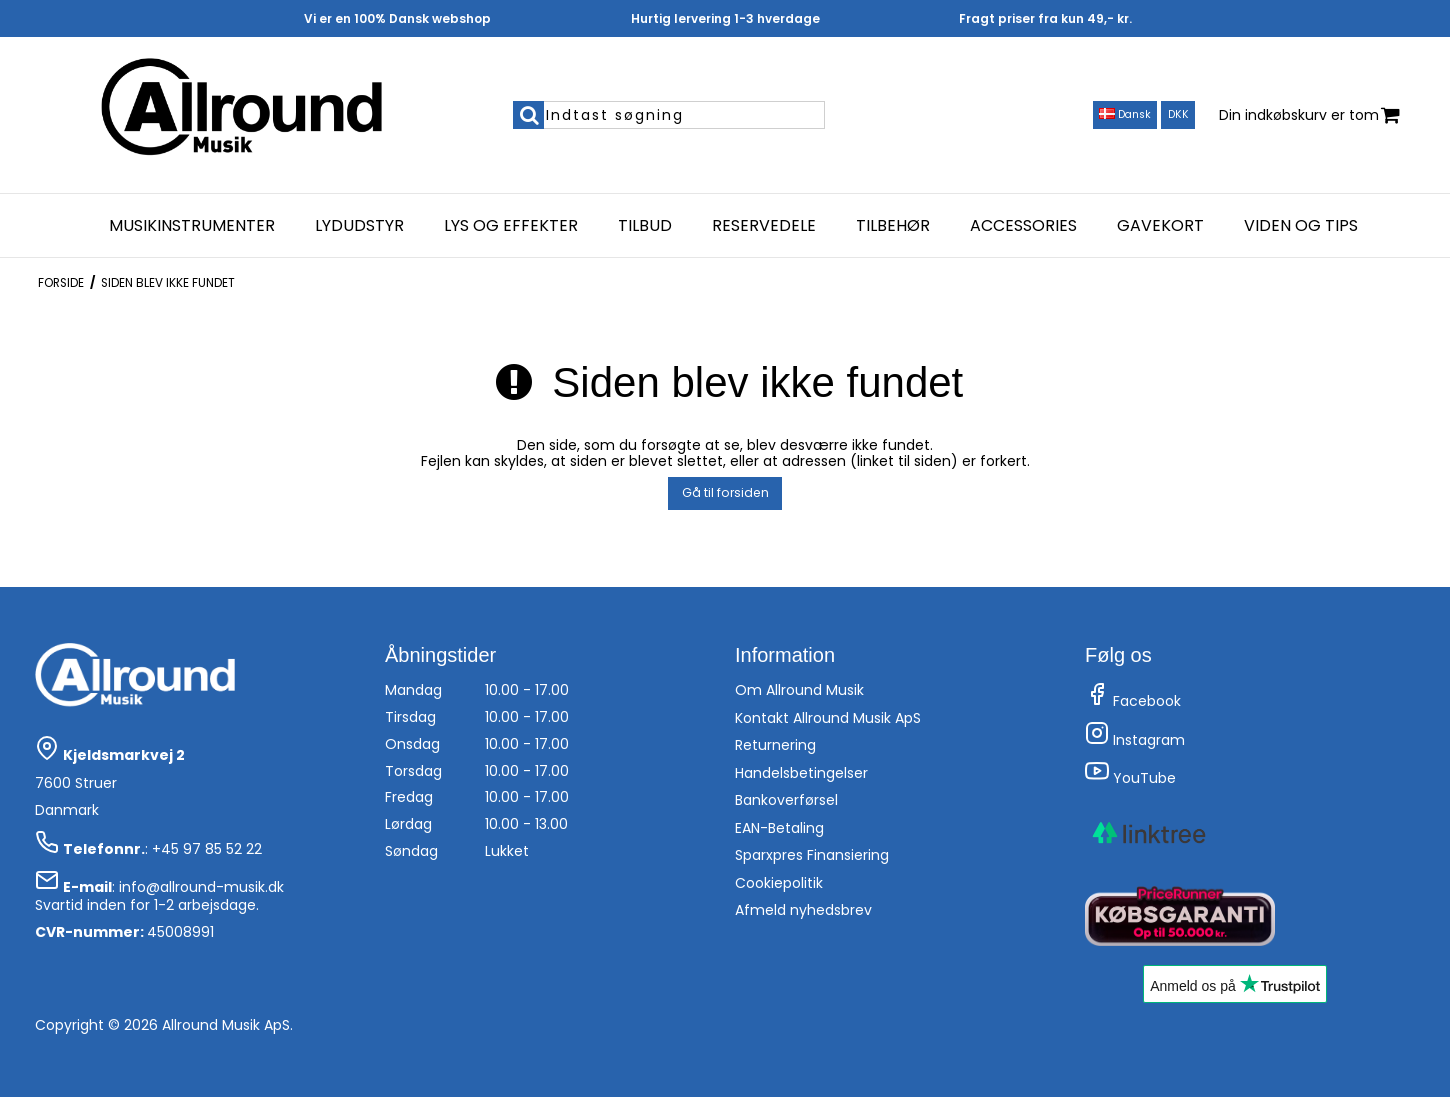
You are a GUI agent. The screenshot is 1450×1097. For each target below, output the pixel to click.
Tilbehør (893, 226)
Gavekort (1160, 226)
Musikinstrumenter (192, 226)
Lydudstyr (359, 226)
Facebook (1133, 701)
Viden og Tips (1301, 226)
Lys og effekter (511, 226)
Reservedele (764, 226)
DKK (1178, 114)
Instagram (1135, 740)
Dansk (1125, 114)
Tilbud (645, 226)
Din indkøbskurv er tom (1309, 115)
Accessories (1023, 226)
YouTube (1130, 778)
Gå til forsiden (725, 492)
